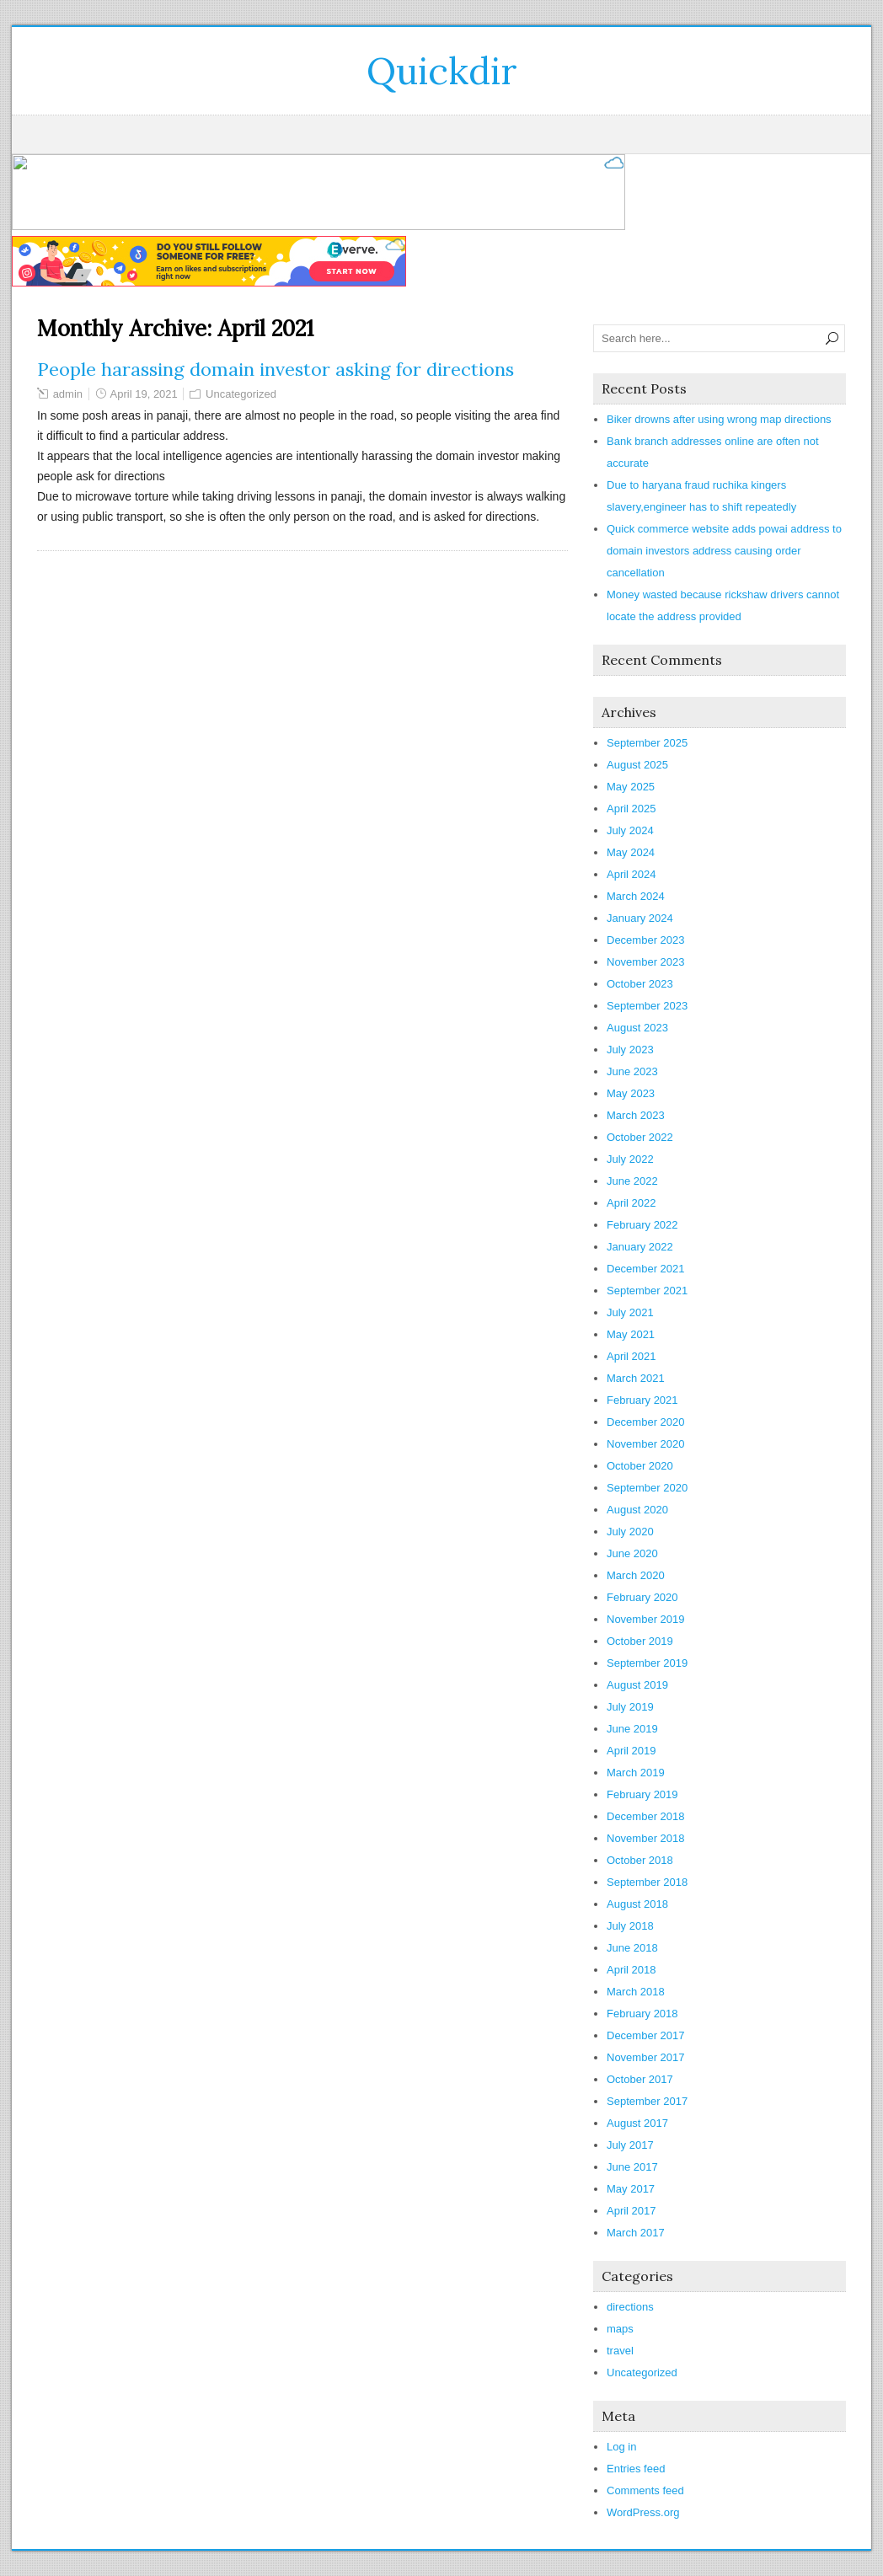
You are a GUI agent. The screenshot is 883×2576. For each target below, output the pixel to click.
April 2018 (631, 1969)
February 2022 (642, 1224)
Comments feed (645, 2490)
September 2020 (647, 1487)
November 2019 (646, 1619)
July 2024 (630, 830)
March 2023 (636, 1115)
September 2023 (647, 1005)
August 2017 (637, 2123)
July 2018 (630, 1926)
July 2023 (630, 1049)
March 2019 (636, 1772)
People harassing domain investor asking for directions (275, 369)
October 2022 (640, 1137)
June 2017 (632, 2167)
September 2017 (647, 2101)
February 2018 (642, 2013)
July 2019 (630, 1706)
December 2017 (646, 2035)
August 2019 (637, 1685)
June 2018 (632, 1947)
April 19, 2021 (144, 394)
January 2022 (640, 1246)
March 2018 (636, 1991)
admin (68, 394)
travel (620, 2350)
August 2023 (637, 1027)
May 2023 (631, 1093)
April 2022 (631, 1203)
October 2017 (640, 2079)
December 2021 (646, 1268)
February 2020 (642, 1597)
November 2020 (646, 1444)
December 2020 (646, 1422)
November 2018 (646, 1838)
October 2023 (640, 983)
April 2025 (631, 808)
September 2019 (647, 1663)
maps (620, 2328)
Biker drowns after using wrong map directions (719, 419)
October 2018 (640, 1860)
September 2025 (647, 742)
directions (630, 2306)
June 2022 (632, 1181)
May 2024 (631, 852)
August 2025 (637, 764)
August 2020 (637, 1509)
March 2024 (636, 896)
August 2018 (637, 1904)
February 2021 (642, 1400)
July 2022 (630, 1159)
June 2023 (632, 1071)
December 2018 (646, 1816)
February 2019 (642, 1794)
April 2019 (631, 1750)
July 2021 (630, 1312)
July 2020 (630, 1531)
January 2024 (640, 918)
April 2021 (631, 1356)
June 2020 (632, 1553)
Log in (621, 2446)
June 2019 (632, 1728)
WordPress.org (643, 2512)
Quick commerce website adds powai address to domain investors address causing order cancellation (724, 550)
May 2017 (631, 2188)
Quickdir (442, 70)
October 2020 (640, 1465)
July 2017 (630, 2145)
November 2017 (646, 2057)
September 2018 (647, 1882)
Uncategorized (241, 394)
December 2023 (646, 940)
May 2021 (631, 1334)
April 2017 (631, 2210)
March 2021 (636, 1378)
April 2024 (631, 874)
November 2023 (646, 962)
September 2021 (647, 1290)
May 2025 (631, 786)
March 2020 (636, 1575)
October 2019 (640, 1641)
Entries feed (636, 2468)
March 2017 (636, 2232)
